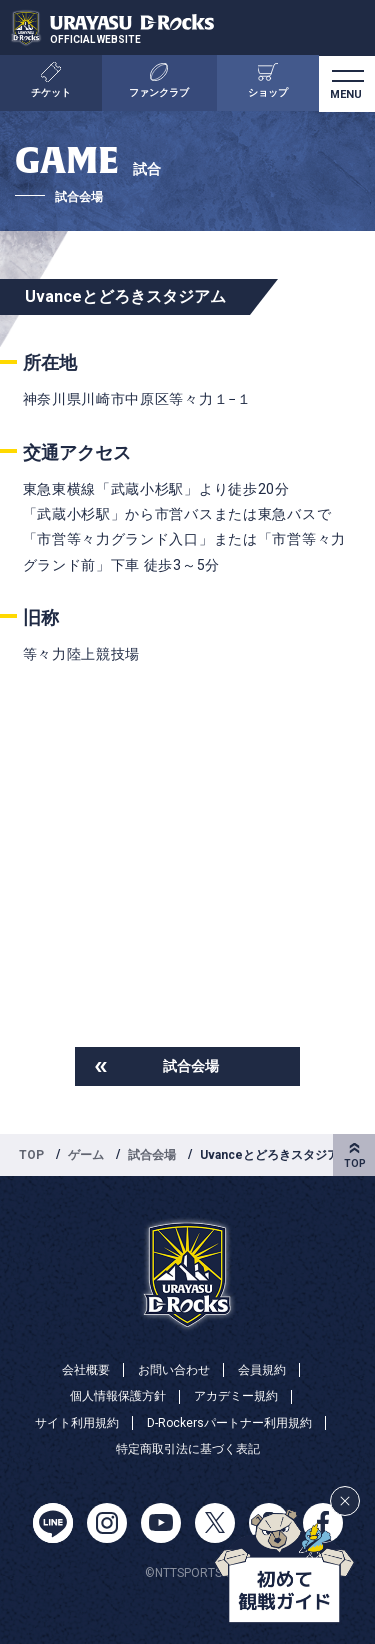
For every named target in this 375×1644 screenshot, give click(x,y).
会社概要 (86, 1370)
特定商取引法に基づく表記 (188, 1449)
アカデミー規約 (236, 1396)
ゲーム (86, 1155)
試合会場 (191, 1066)
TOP (31, 1155)
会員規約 (262, 1370)
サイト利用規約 (77, 1423)
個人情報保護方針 (118, 1396)
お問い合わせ (174, 1370)
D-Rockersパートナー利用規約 (229, 1423)
